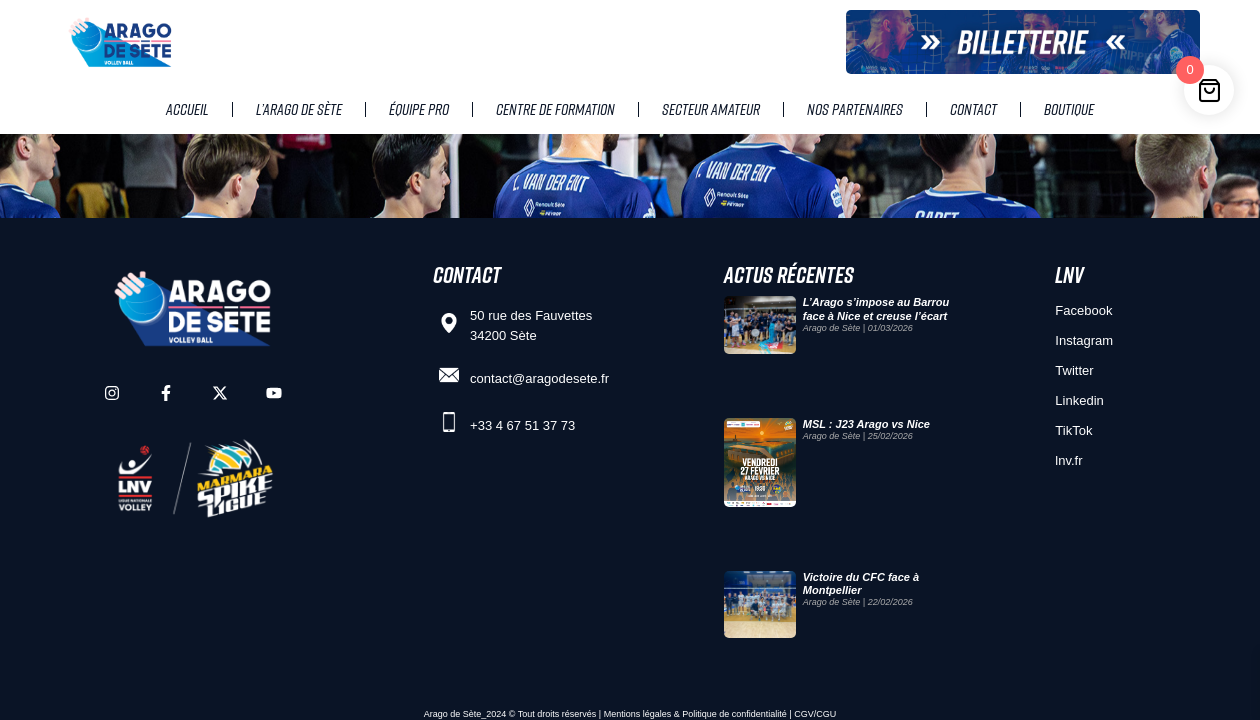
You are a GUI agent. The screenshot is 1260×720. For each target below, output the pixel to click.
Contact (973, 109)
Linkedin (1079, 400)
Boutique (1069, 109)
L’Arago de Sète (299, 109)
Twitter (1074, 370)
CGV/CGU (815, 714)
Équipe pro (419, 109)
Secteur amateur (711, 109)
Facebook (1083, 310)
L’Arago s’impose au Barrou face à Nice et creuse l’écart (876, 308)
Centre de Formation (555, 109)
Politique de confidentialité (734, 714)
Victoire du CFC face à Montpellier (861, 583)
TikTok (1073, 430)
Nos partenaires (855, 109)
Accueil (187, 109)
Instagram (1084, 340)
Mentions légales (638, 714)
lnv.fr (1068, 460)
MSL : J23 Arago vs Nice (866, 424)
